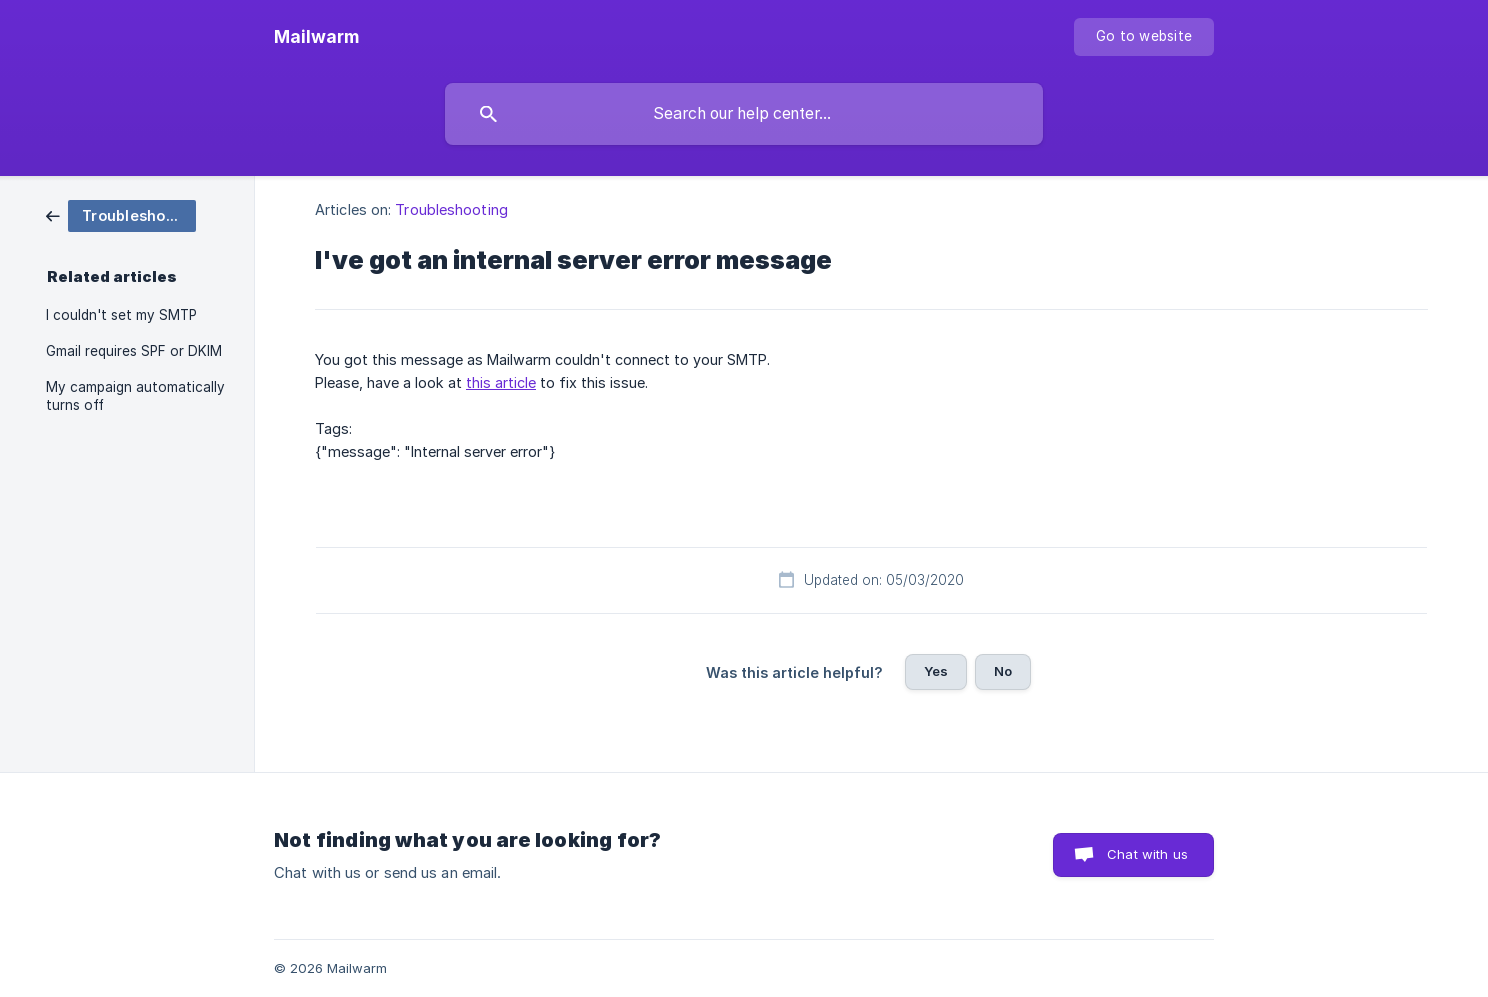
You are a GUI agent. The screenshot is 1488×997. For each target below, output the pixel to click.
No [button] (1003, 671)
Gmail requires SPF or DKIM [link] (134, 351)
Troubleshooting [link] (451, 209)
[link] (121, 214)
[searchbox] (744, 114)
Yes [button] (936, 671)
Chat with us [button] (1147, 854)
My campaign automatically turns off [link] (135, 396)
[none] (316, 37)
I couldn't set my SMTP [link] (121, 315)
